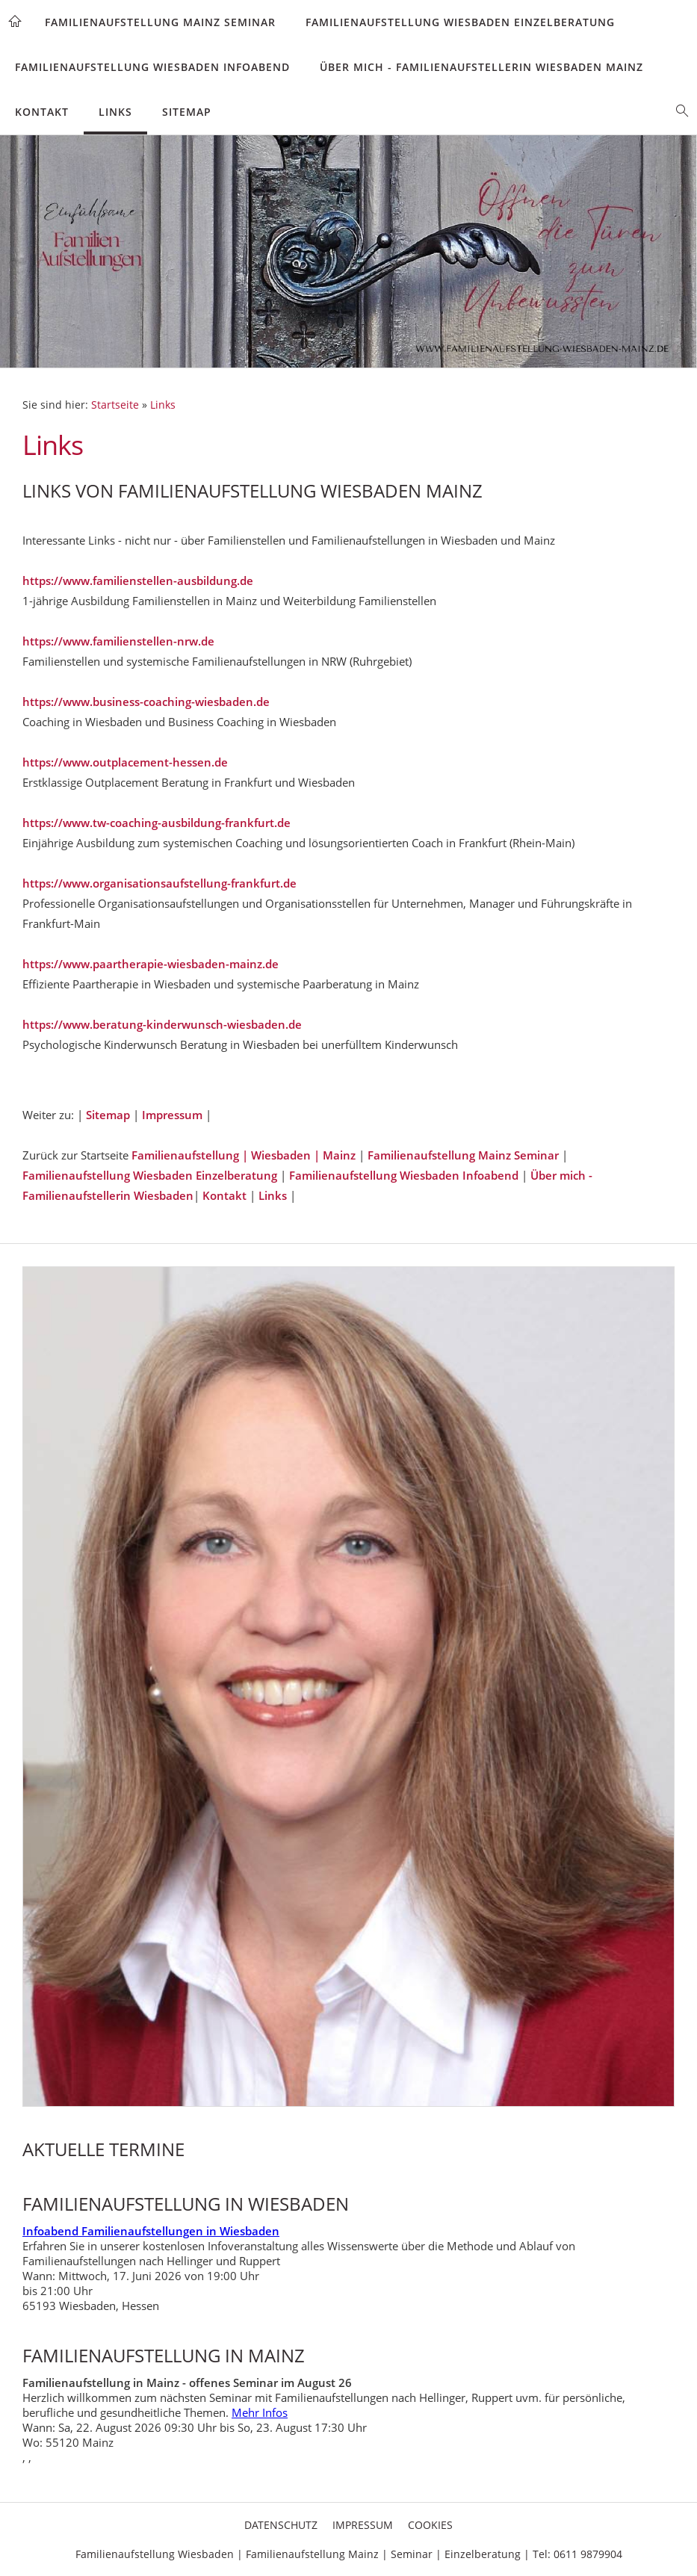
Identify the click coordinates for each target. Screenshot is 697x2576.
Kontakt (42, 112)
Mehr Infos (260, 2412)
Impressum (173, 1114)
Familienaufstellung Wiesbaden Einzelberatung (460, 22)
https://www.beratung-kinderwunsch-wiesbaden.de (162, 1024)
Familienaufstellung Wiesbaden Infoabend (152, 67)
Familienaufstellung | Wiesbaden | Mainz (243, 1155)
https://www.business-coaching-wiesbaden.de (146, 701)
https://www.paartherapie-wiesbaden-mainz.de (150, 963)
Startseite (115, 405)
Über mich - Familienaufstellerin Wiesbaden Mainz (481, 67)
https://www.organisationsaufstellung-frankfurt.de (159, 883)
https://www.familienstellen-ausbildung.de (137, 580)
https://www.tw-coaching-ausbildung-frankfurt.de (156, 822)
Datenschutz (280, 2525)
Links (115, 112)
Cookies (430, 2525)
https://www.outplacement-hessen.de (125, 762)
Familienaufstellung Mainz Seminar (160, 22)
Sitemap (186, 112)
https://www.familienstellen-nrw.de (118, 641)
